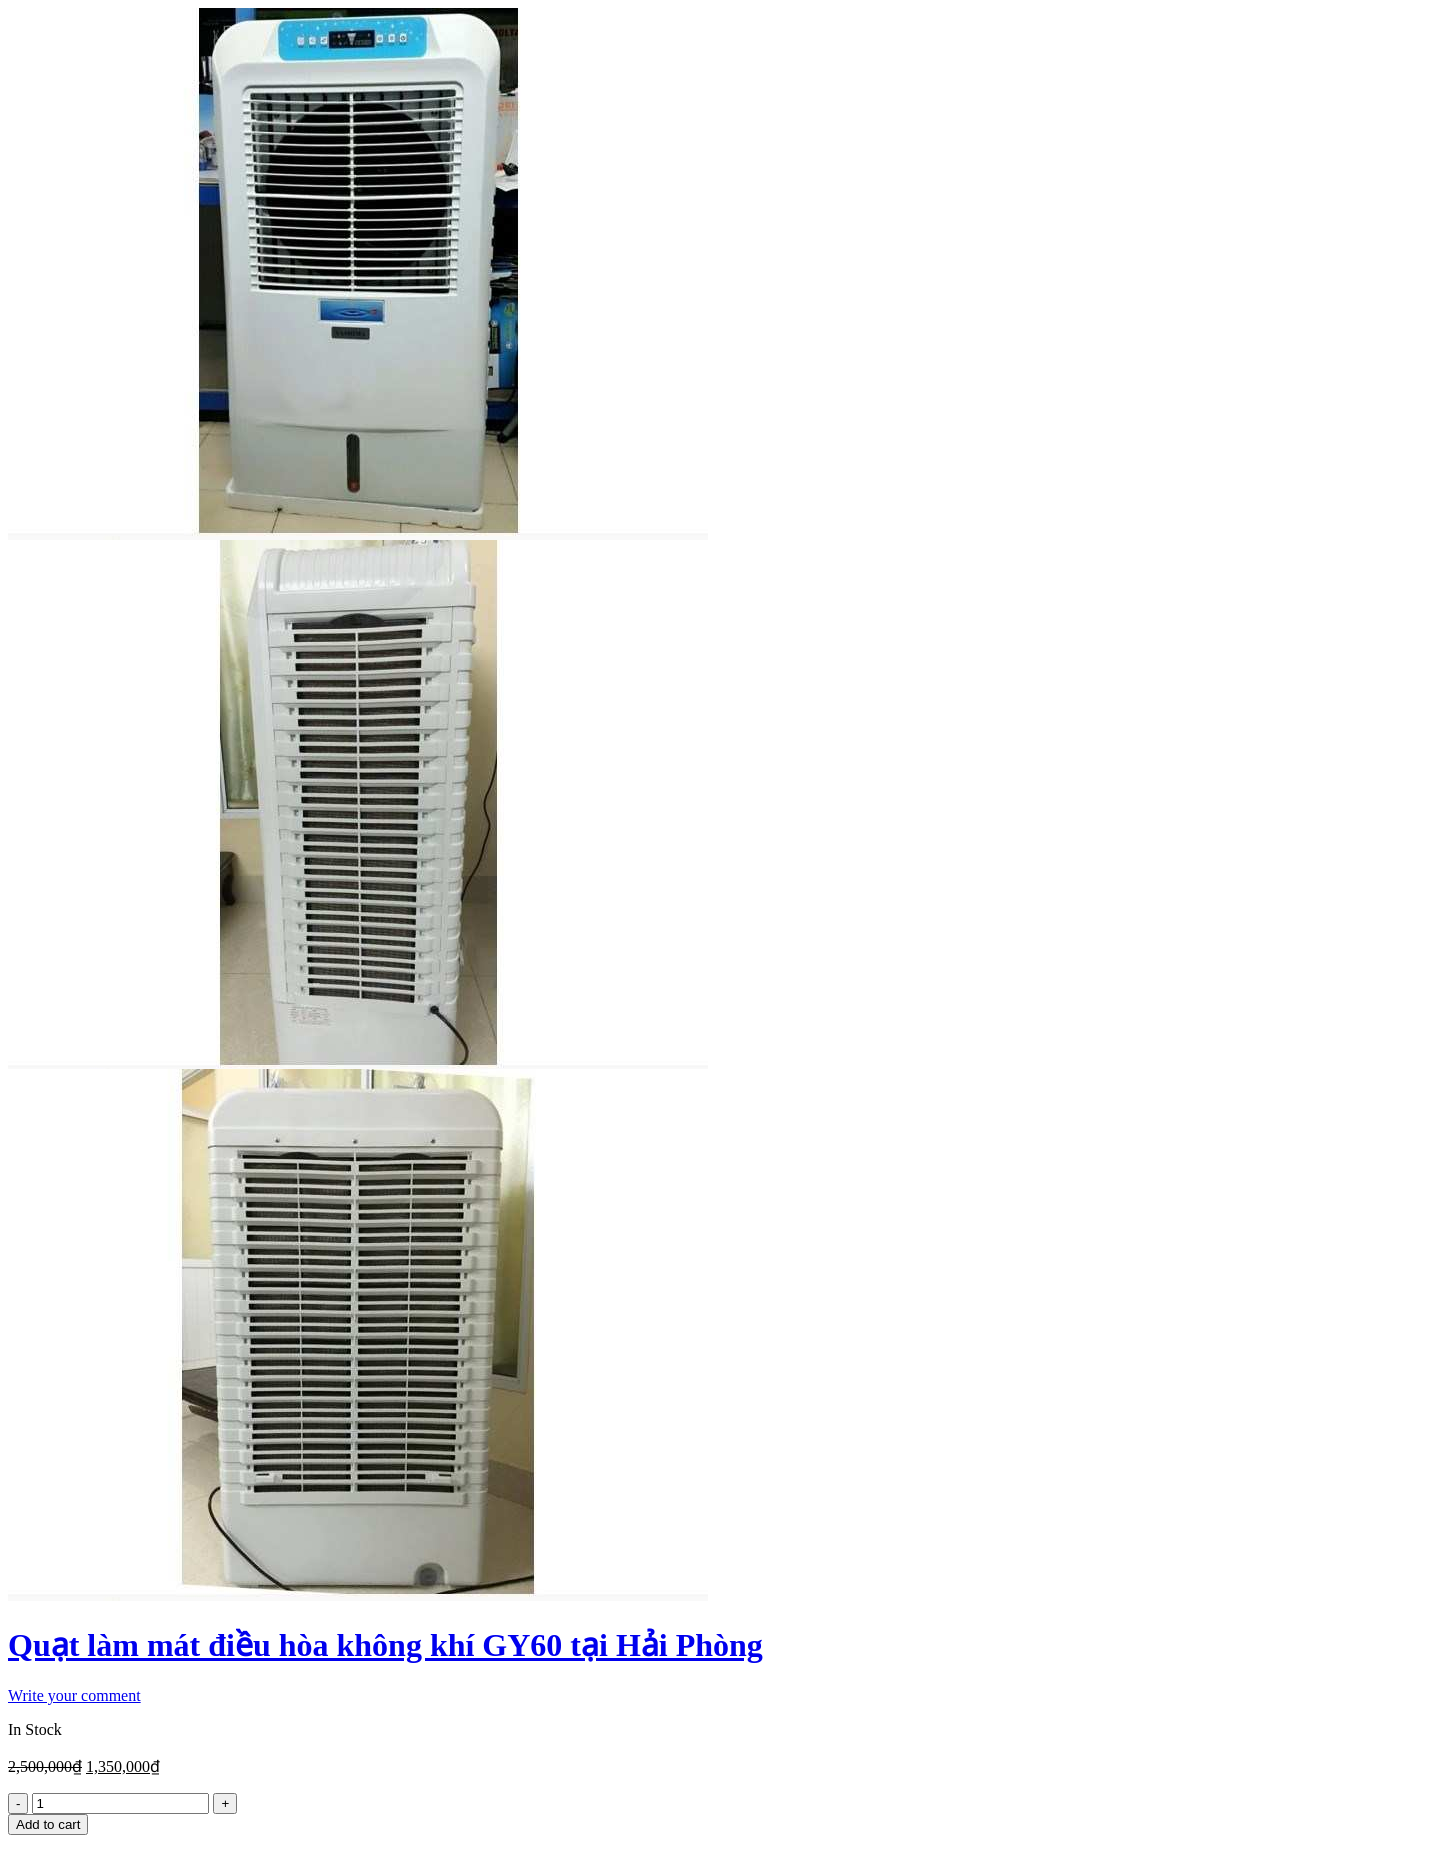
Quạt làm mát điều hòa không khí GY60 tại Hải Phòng (385, 1645)
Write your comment (74, 1695)
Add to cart (48, 1824)
